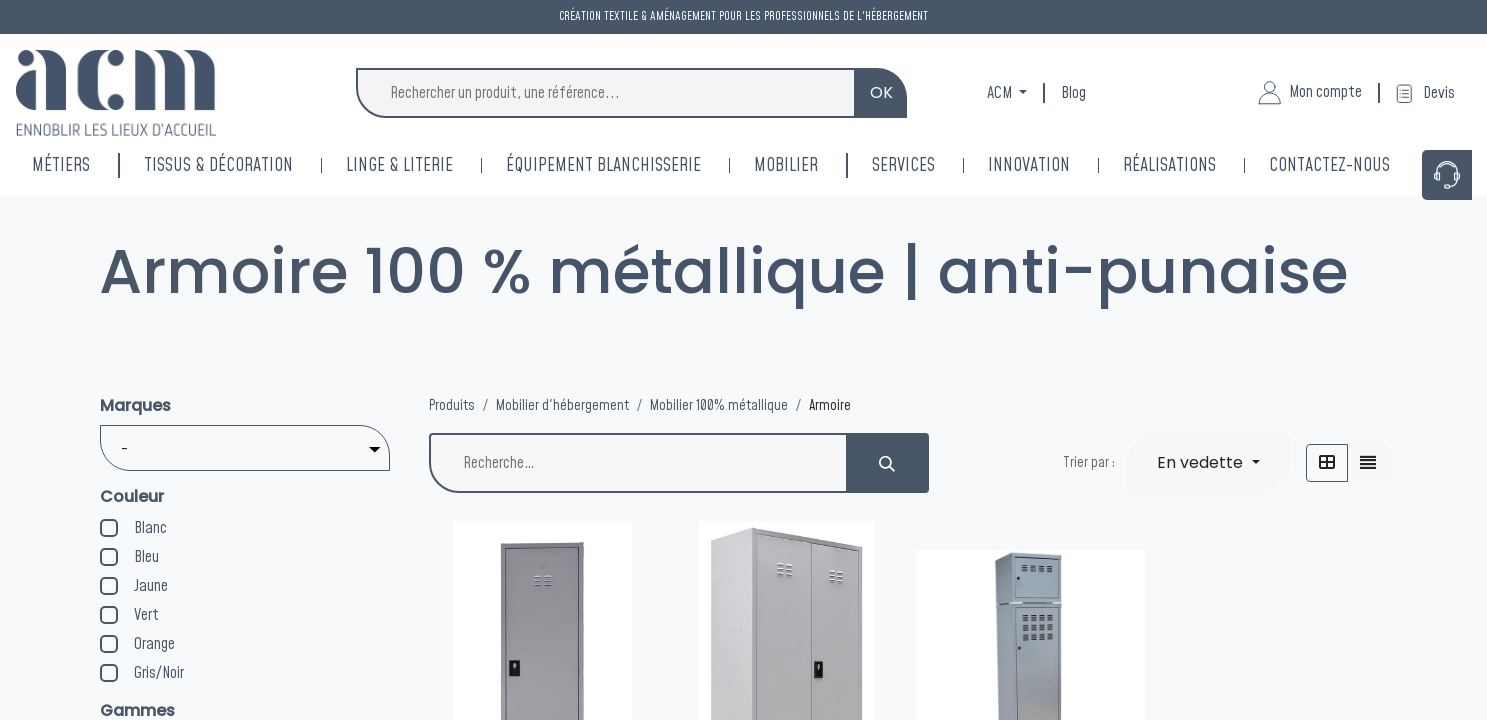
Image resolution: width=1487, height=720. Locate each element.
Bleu (146, 557)
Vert (146, 615)
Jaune (151, 586)
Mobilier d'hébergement (562, 406)
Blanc (150, 528)
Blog (1073, 93)
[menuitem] (1055, 165)
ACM (1001, 93)
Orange (154, 644)
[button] (1208, 463)
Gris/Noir (159, 673)
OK (881, 92)
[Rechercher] (888, 463)
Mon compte (1310, 93)
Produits (452, 406)
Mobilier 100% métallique (719, 406)
